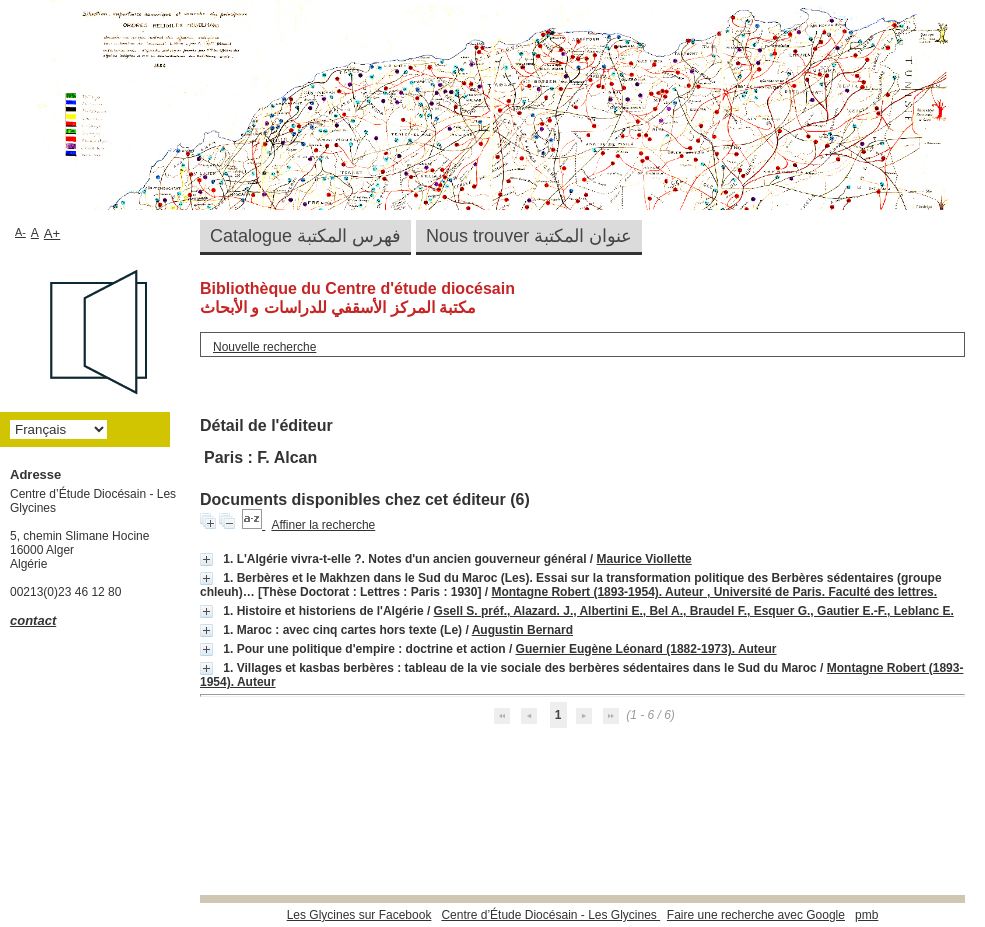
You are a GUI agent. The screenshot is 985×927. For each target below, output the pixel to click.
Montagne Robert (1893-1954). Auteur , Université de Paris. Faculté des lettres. (714, 592)
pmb (866, 915)
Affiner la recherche (323, 525)
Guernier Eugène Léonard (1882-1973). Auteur (646, 649)
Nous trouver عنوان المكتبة (529, 236)
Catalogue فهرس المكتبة (305, 236)
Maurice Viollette (644, 559)
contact (33, 620)
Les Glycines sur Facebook (359, 915)
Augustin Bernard (522, 630)
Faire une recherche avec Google (756, 915)
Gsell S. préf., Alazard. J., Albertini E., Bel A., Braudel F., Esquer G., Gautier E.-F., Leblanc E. (694, 611)
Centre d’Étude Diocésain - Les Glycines (550, 915)
